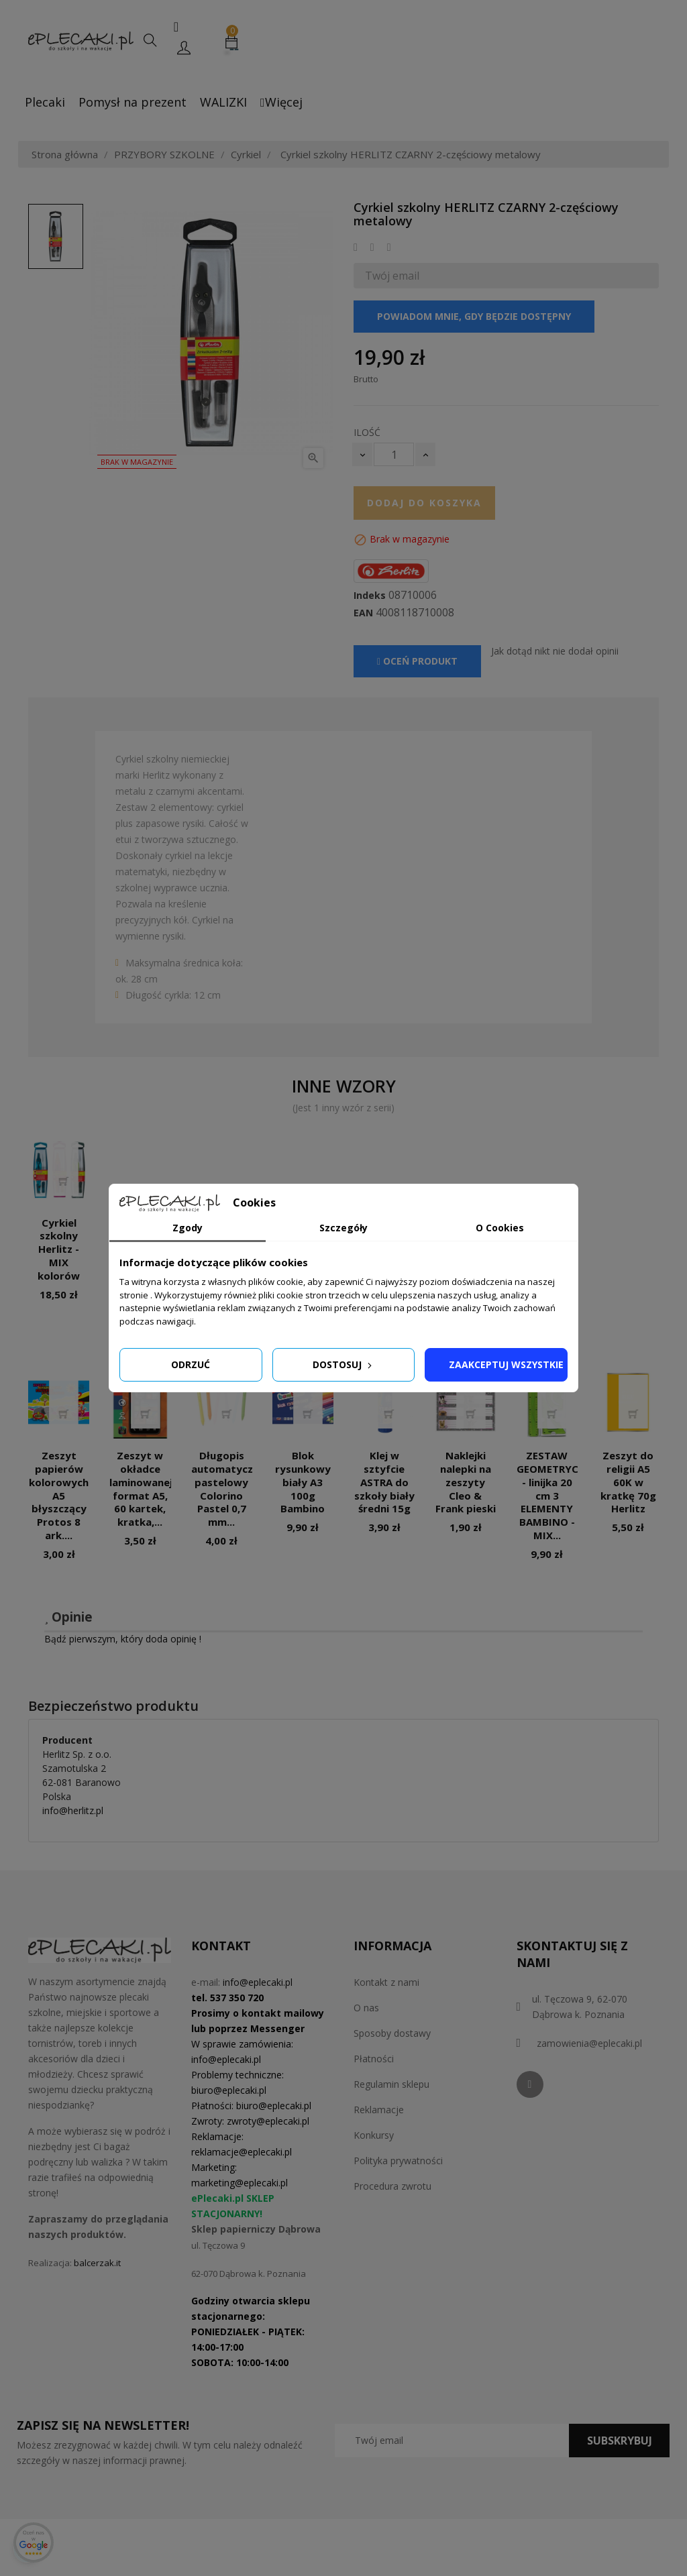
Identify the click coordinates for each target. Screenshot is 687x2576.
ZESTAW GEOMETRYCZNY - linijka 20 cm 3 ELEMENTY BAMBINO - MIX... (558, 1495)
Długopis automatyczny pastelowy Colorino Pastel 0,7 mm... (228, 1488)
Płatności (374, 2058)
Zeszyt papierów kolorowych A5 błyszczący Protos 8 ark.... (59, 1495)
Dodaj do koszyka (424, 502)
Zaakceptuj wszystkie (506, 1364)
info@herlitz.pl (72, 1810)
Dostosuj (343, 1364)
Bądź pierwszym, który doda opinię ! (122, 1638)
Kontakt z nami (386, 1982)
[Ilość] (394, 454)
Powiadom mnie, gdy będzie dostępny (474, 316)
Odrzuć (190, 1364)
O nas (366, 2007)
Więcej (281, 102)
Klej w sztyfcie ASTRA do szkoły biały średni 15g (384, 1482)
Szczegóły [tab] (343, 1227)
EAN (363, 613)
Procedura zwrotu (392, 2186)
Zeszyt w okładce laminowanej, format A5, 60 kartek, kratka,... (142, 1488)
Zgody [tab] (187, 1227)
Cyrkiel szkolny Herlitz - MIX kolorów (59, 1249)
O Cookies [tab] (500, 1227)
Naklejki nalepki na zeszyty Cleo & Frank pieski (465, 1482)
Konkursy (374, 2135)
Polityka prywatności (398, 2160)
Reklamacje (379, 2109)
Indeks (370, 596)
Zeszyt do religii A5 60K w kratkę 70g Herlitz (628, 1482)
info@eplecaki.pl (258, 1982)
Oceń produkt (417, 661)
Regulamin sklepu (391, 2084)
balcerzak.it (97, 2263)
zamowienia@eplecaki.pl (589, 2043)
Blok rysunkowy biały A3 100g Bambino (303, 1482)
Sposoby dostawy (392, 2033)
